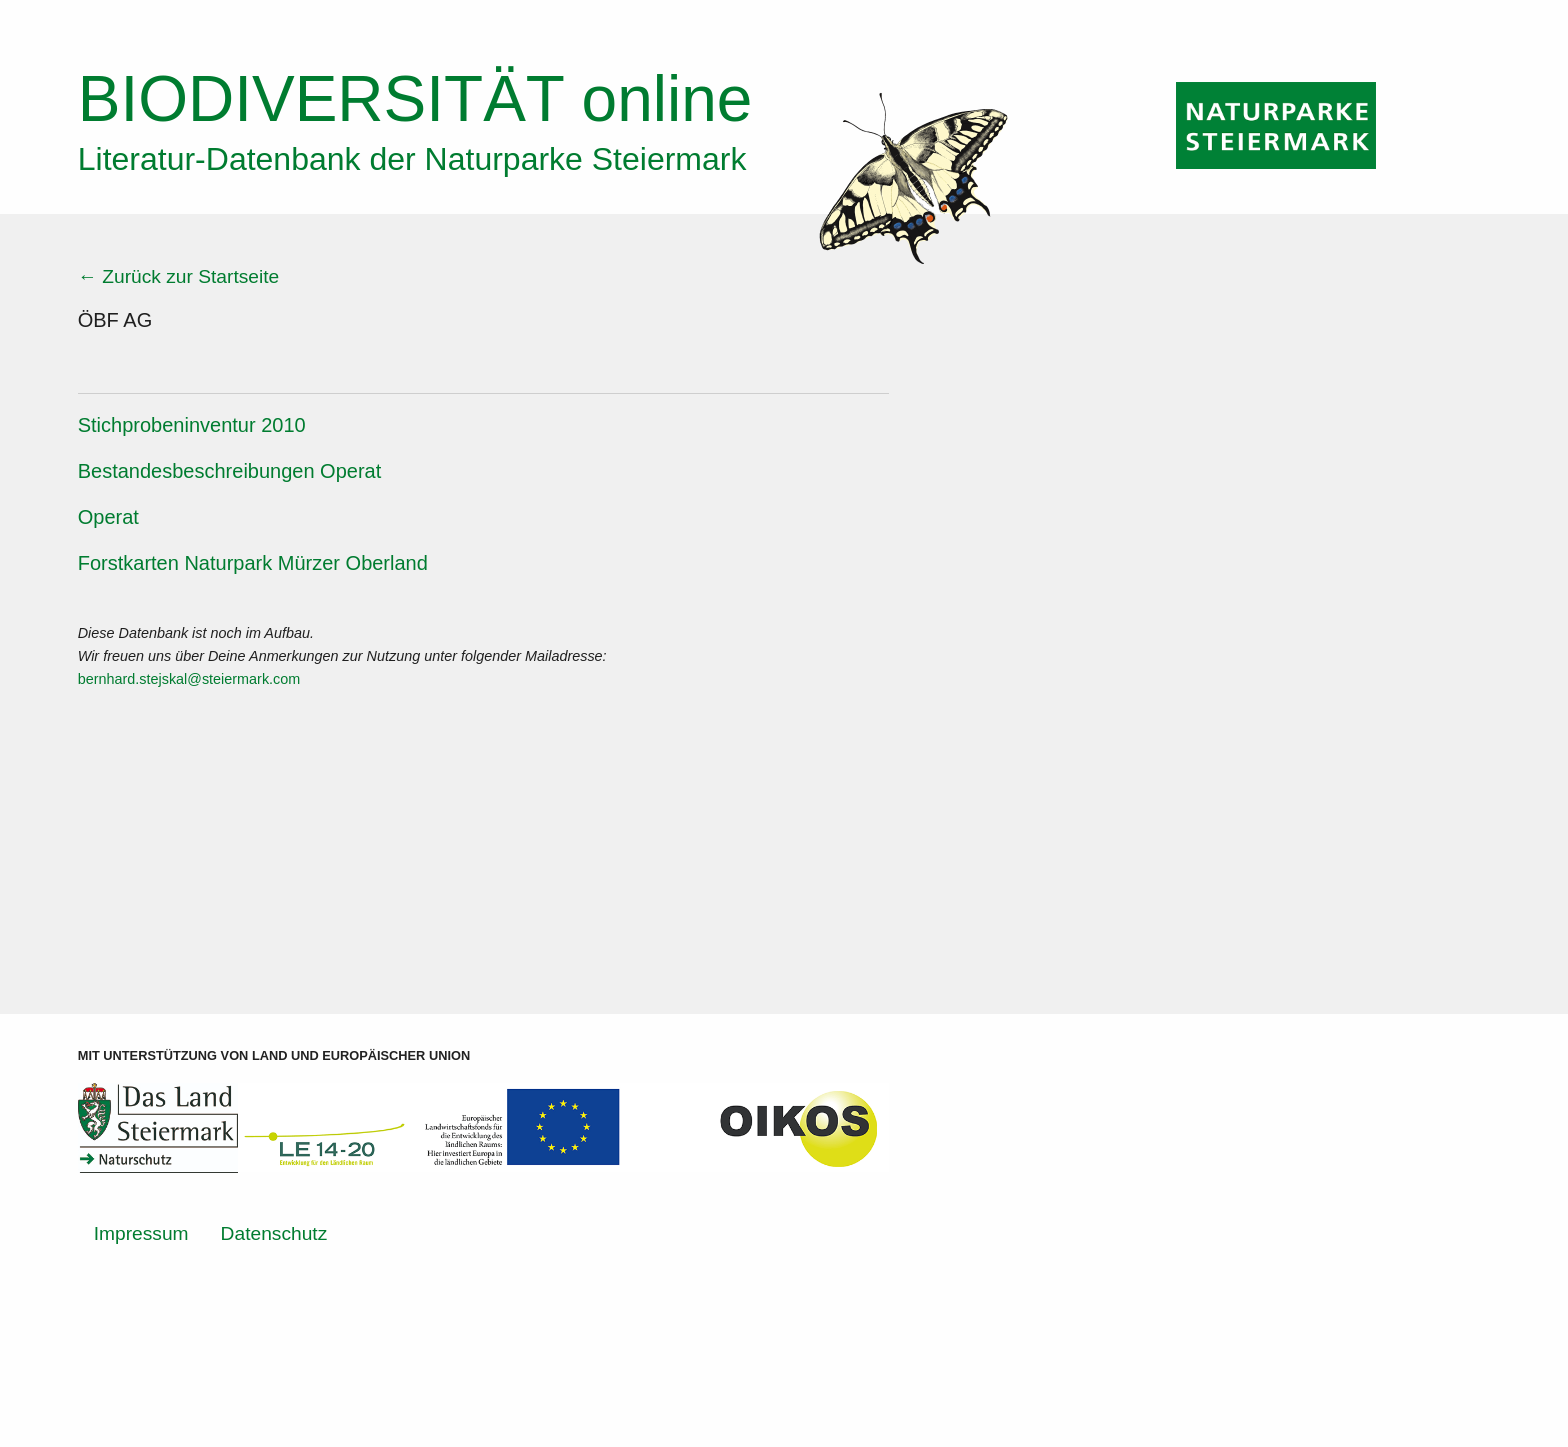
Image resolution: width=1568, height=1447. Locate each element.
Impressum (141, 1233)
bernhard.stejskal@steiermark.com (189, 679)
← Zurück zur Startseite (179, 276)
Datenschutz (274, 1233)
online (415, 99)
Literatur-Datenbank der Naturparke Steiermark (412, 159)
